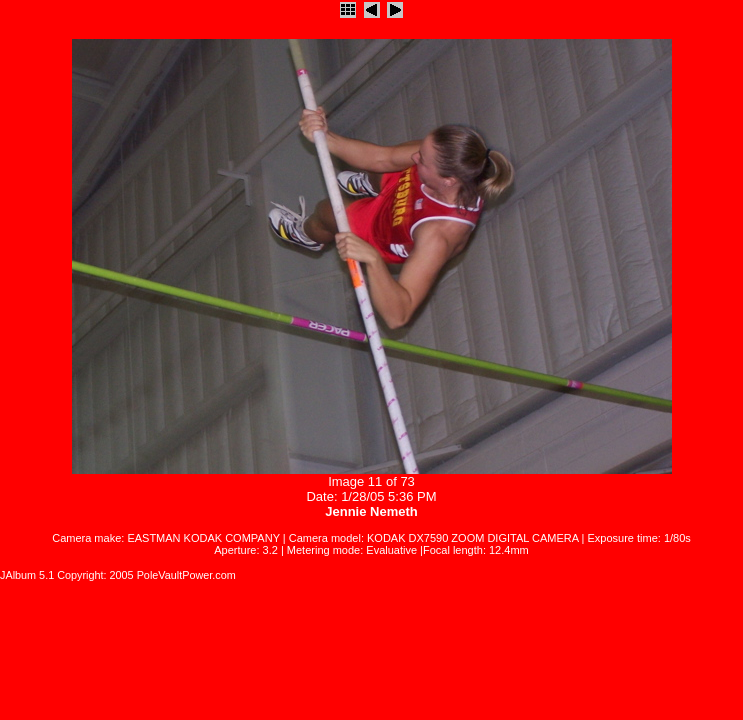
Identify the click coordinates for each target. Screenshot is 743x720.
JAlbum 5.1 (27, 575)
